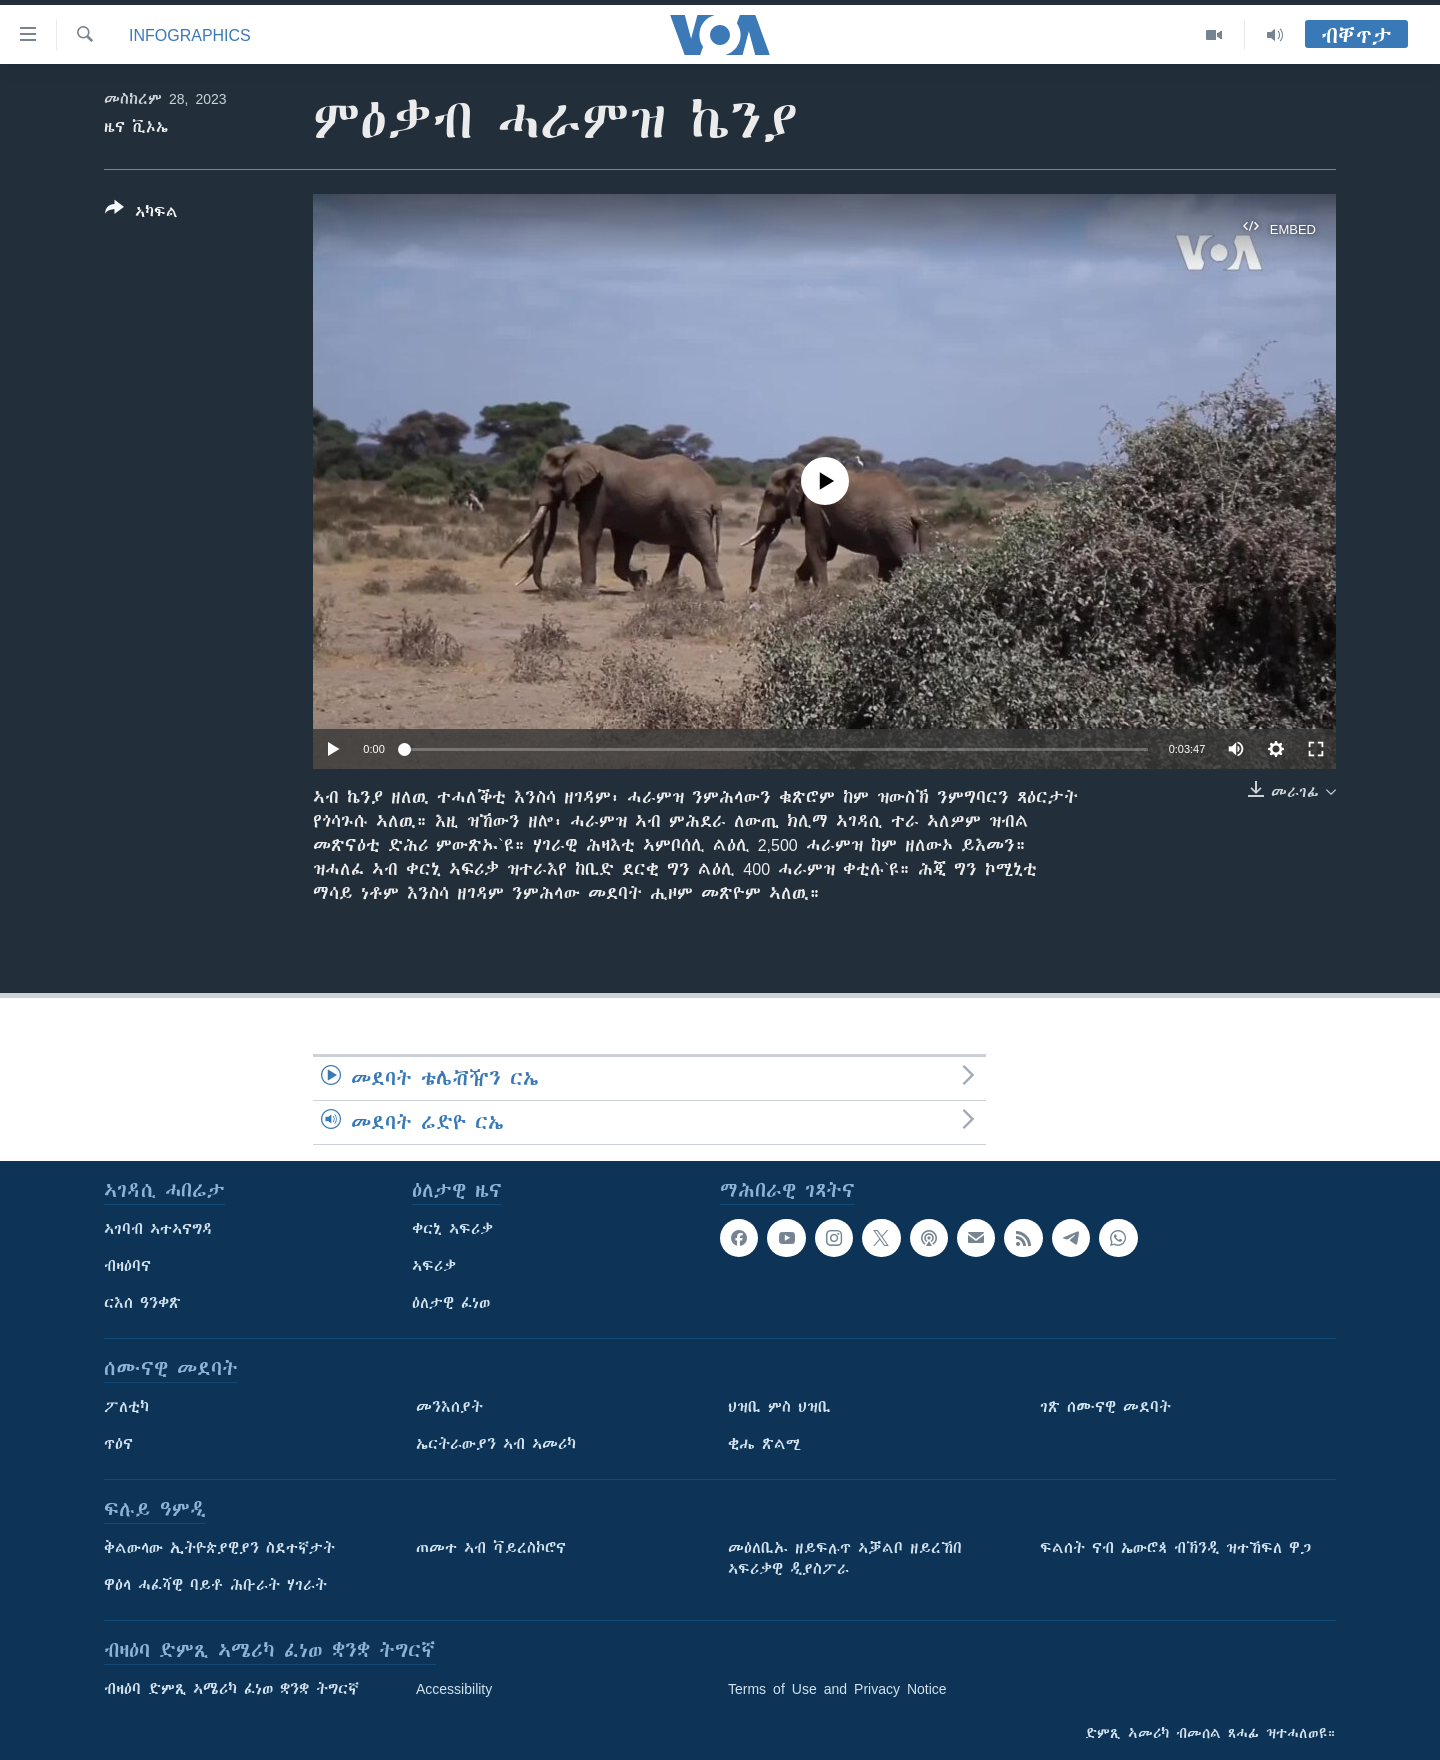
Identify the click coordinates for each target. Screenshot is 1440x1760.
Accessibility (454, 1689)
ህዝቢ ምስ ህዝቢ (779, 1407)
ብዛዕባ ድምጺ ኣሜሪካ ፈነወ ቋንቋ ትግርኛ (231, 1689)
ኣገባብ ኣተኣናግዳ (158, 1229)
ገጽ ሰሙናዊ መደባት (1105, 1407)
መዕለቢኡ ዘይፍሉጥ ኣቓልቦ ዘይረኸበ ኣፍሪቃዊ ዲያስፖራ (845, 1558)
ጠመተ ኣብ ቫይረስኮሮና (491, 1548)
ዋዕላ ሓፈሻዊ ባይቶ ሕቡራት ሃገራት (215, 1585)
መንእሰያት (449, 1407)
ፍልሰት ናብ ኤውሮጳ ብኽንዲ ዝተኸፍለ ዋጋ (1175, 1548)
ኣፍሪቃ (434, 1266)
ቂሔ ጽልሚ (764, 1444)
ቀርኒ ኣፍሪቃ (452, 1229)
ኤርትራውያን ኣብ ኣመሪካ (496, 1444)
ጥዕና (118, 1444)
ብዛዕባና (127, 1266)
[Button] (141, 214)
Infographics (190, 35)
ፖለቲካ (126, 1407)
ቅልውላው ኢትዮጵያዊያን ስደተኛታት (219, 1548)
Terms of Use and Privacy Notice (837, 1689)
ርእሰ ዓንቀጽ (142, 1303)
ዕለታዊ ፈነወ (451, 1303)
